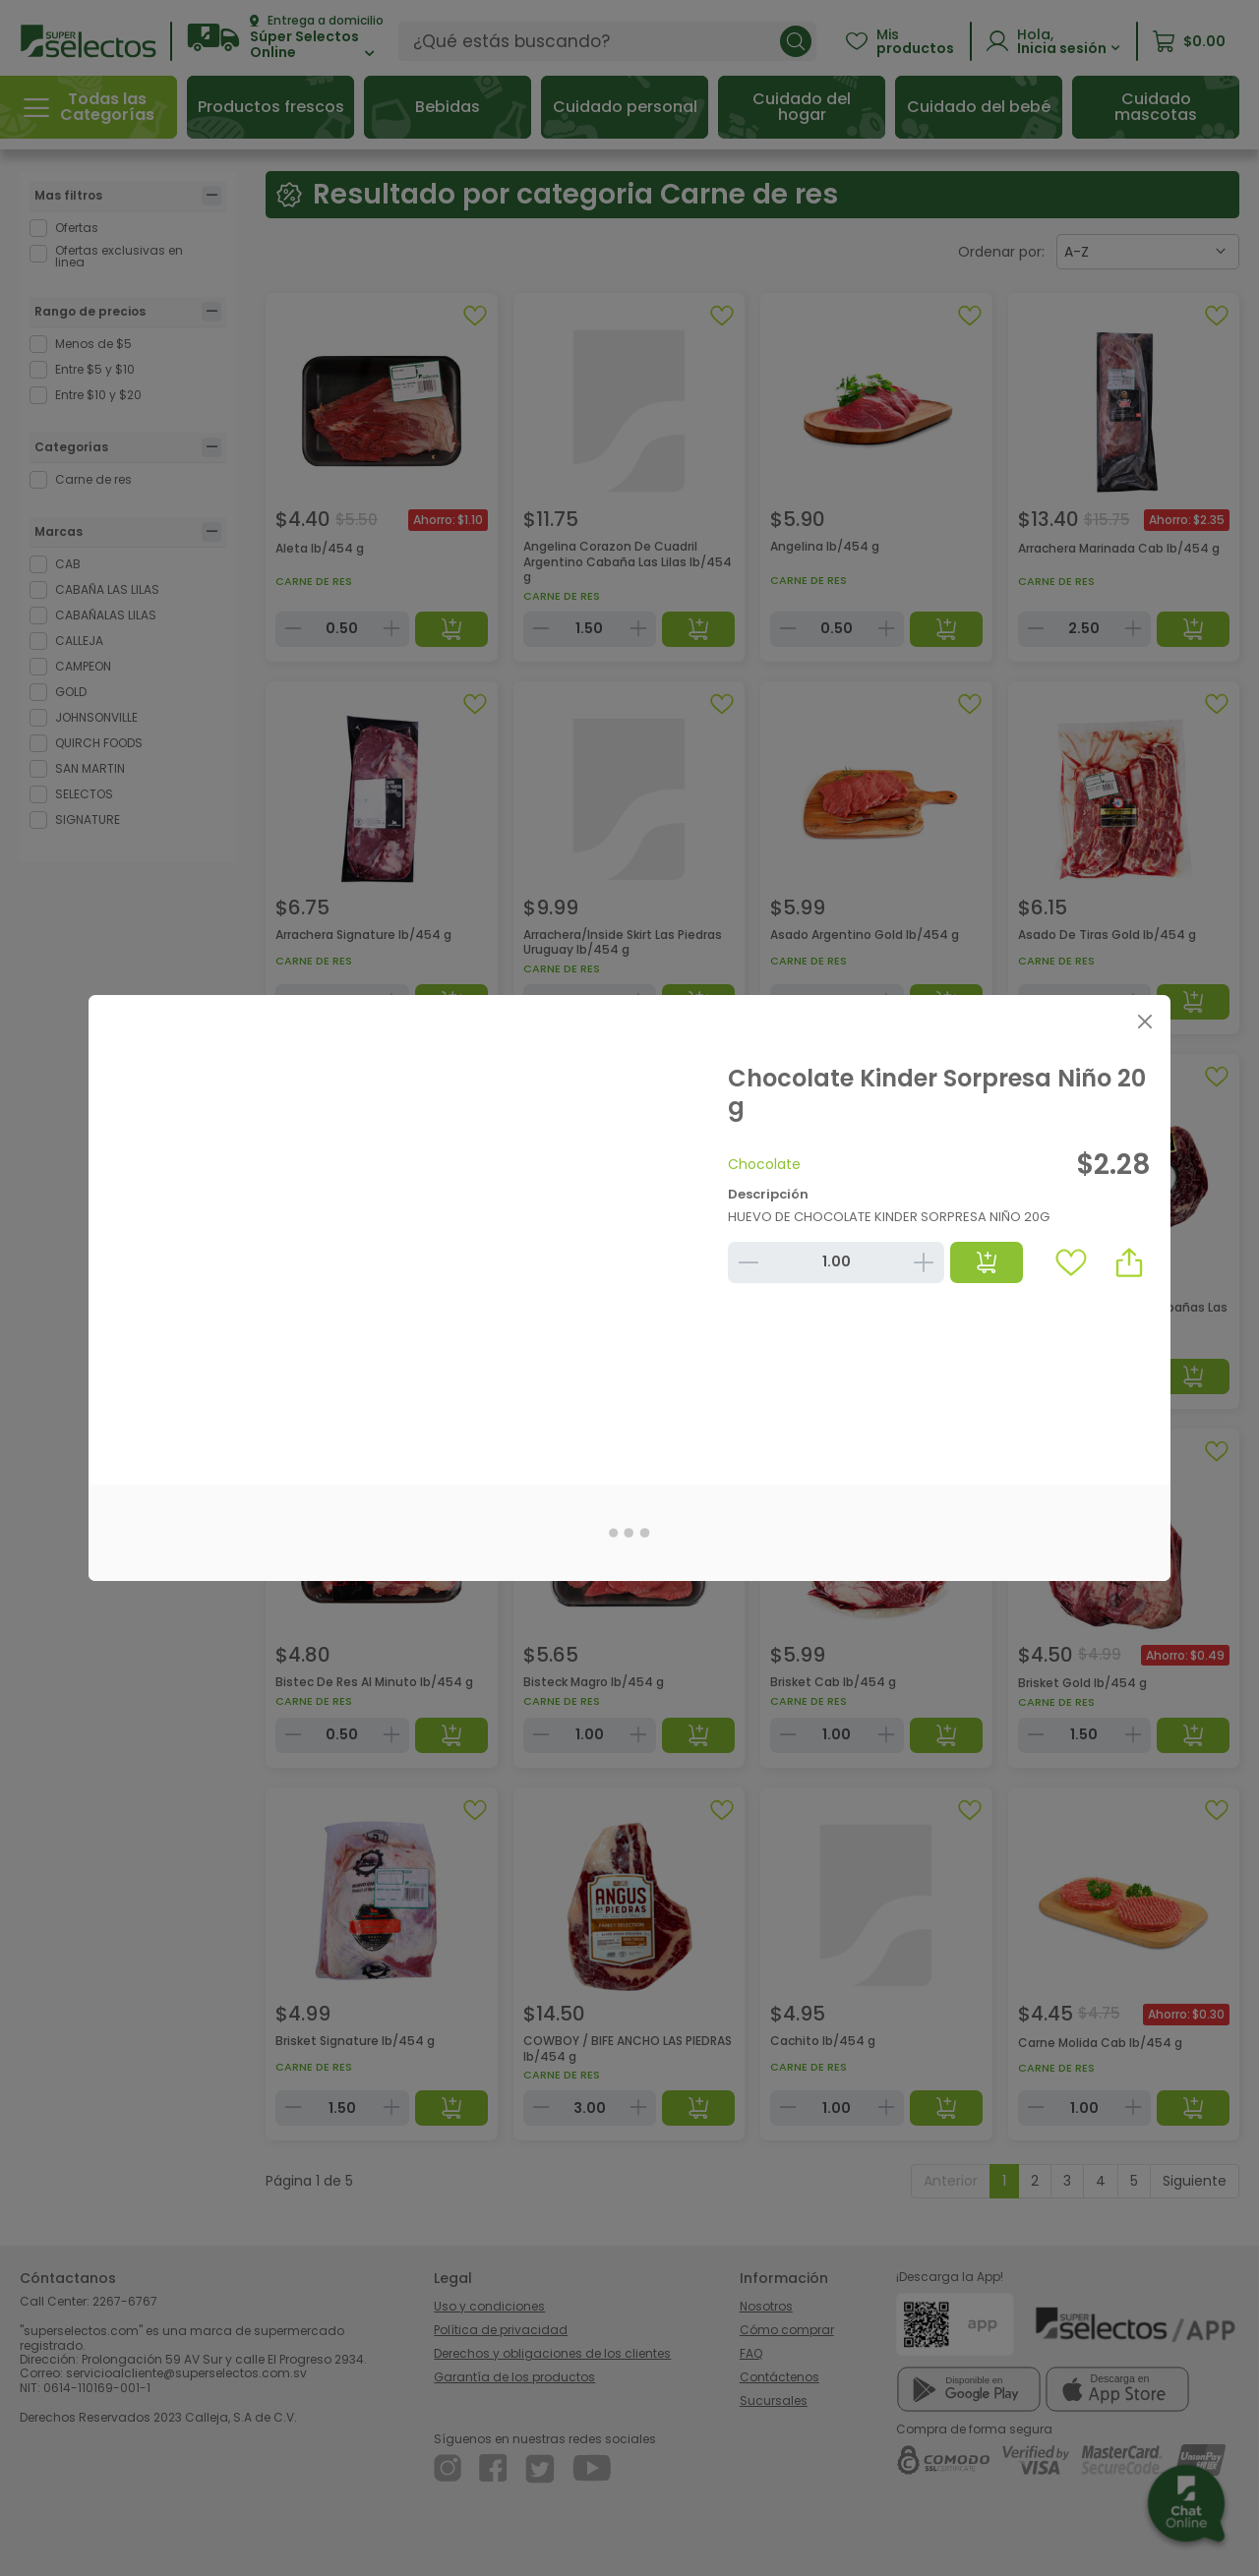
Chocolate (764, 1164)
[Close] (1144, 1021)
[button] (1129, 1262)
